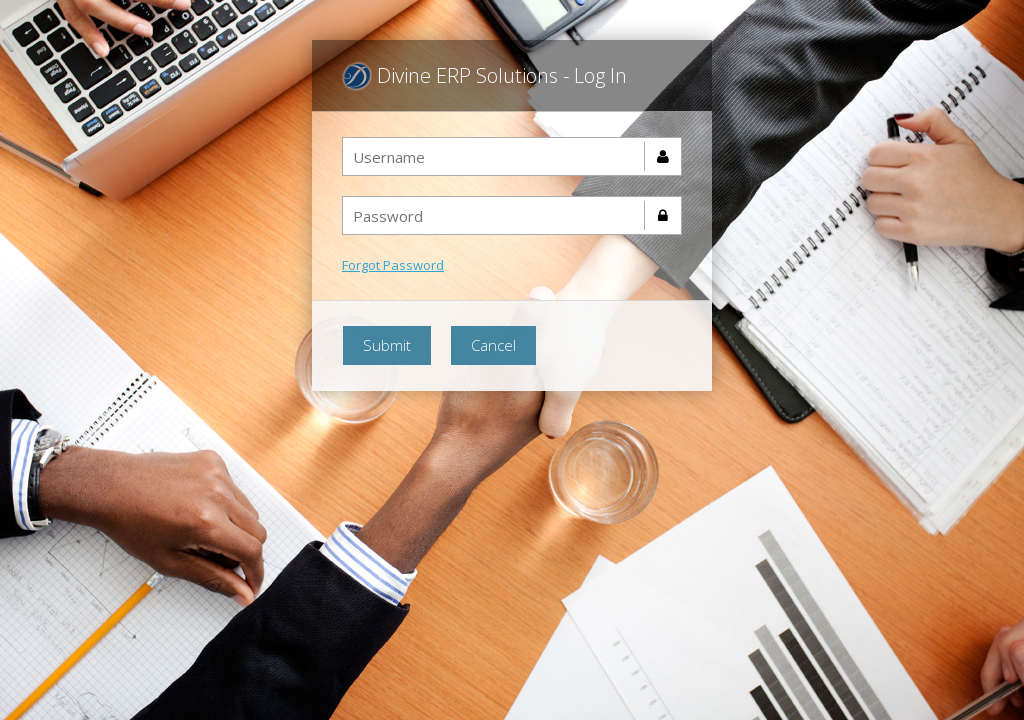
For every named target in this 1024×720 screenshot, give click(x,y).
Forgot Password (393, 265)
